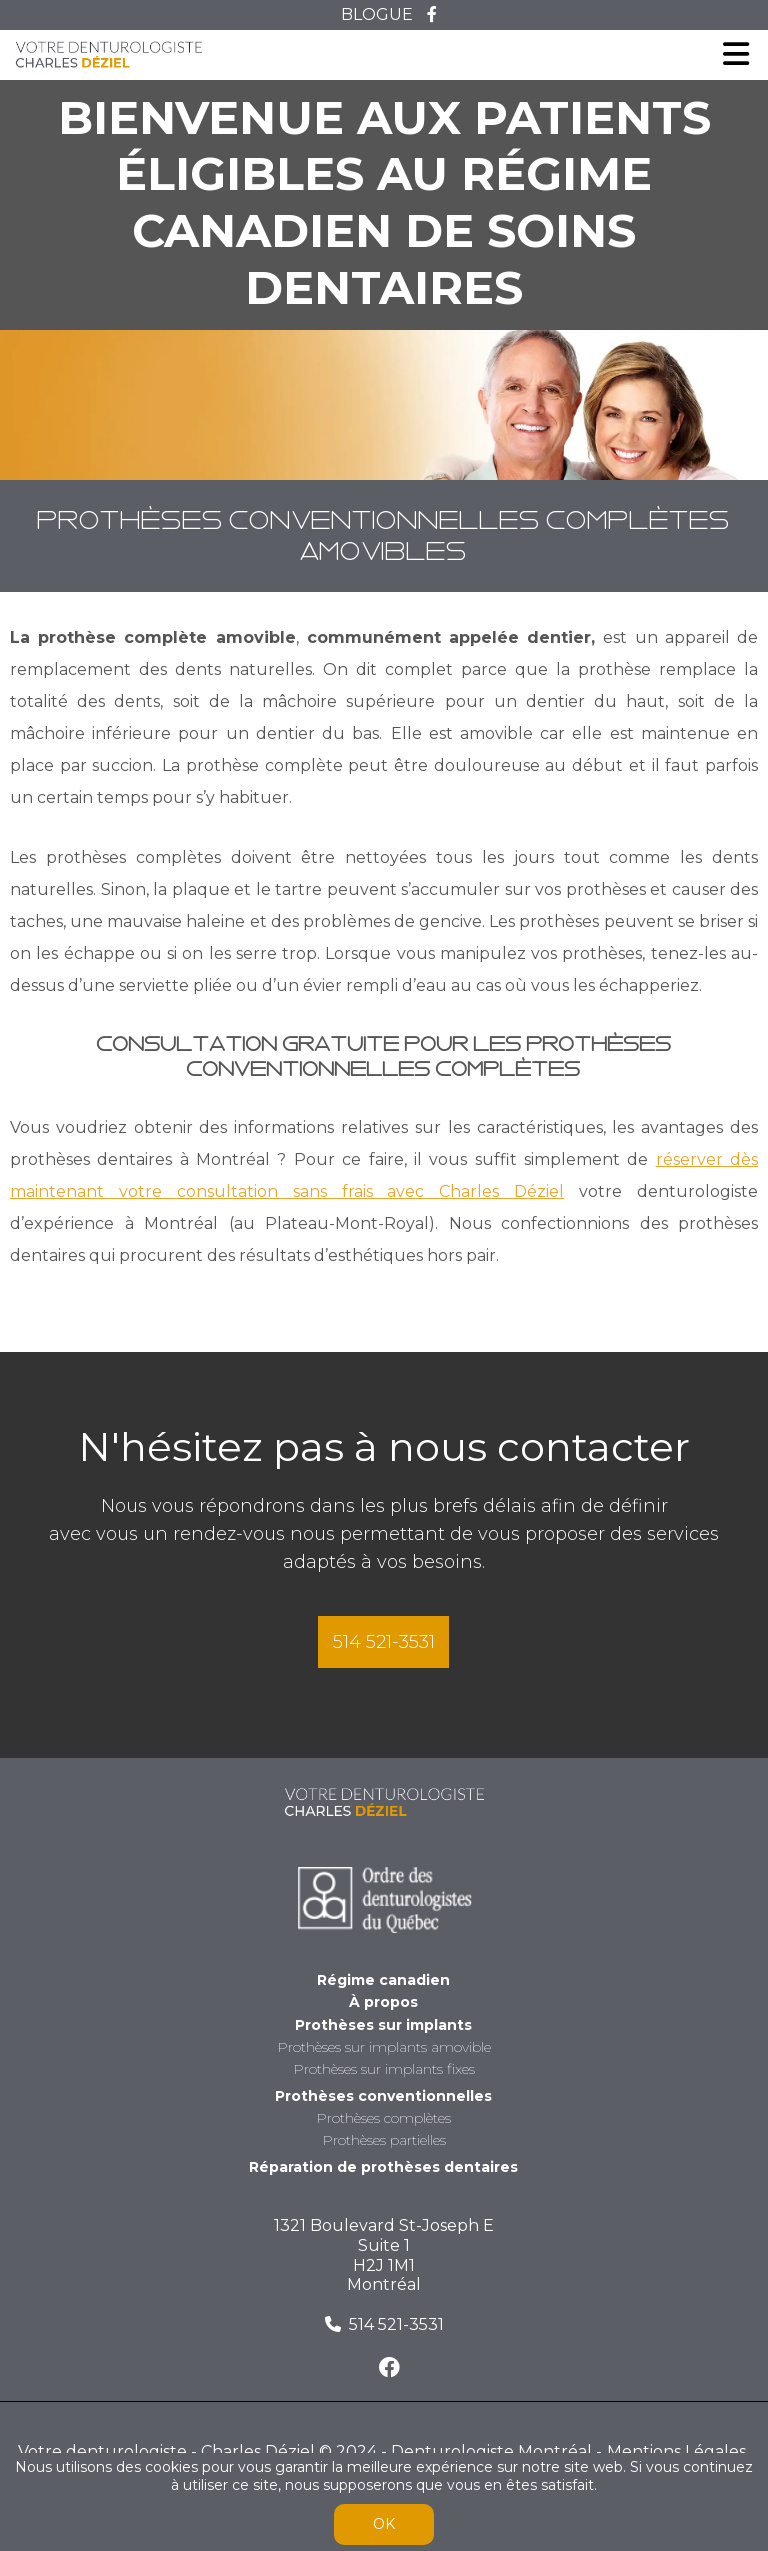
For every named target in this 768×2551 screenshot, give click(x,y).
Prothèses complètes (383, 2118)
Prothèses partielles (384, 2140)
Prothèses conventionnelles (383, 2096)
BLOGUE (377, 14)
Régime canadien (383, 1980)
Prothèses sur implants (383, 2025)
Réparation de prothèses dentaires (383, 2167)
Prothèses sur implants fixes (384, 2069)
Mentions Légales (676, 2451)
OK (384, 2524)
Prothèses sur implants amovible (384, 2047)
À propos (383, 2002)
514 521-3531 (384, 1642)
